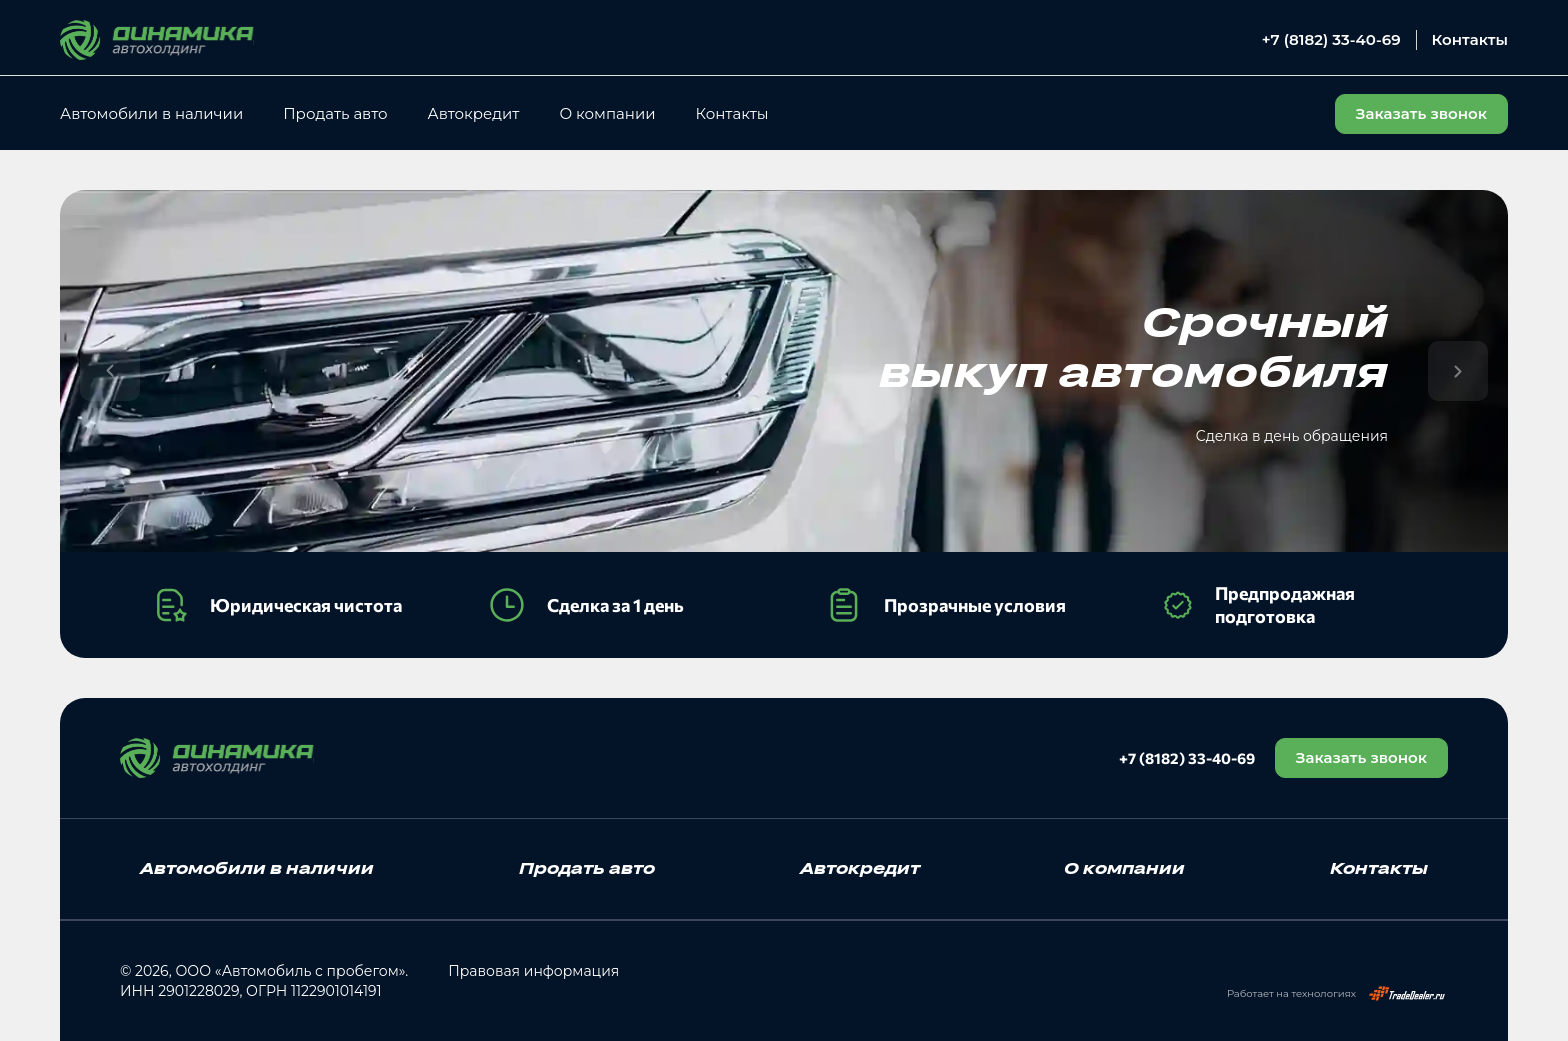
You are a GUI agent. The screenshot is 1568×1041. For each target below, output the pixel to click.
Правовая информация (533, 971)
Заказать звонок (1361, 757)
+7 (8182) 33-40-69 (1331, 39)
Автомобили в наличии (151, 113)
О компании (607, 113)
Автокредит (474, 113)
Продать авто (335, 113)
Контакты (1470, 39)
